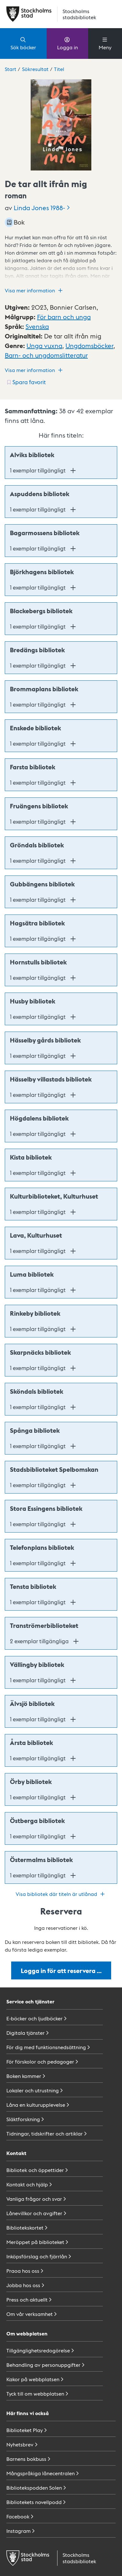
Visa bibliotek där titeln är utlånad (61, 1894)
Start (10, 69)
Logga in (67, 43)
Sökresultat (35, 69)
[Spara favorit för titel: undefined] (26, 382)
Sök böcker (23, 43)
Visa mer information (34, 290)
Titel (59, 69)
